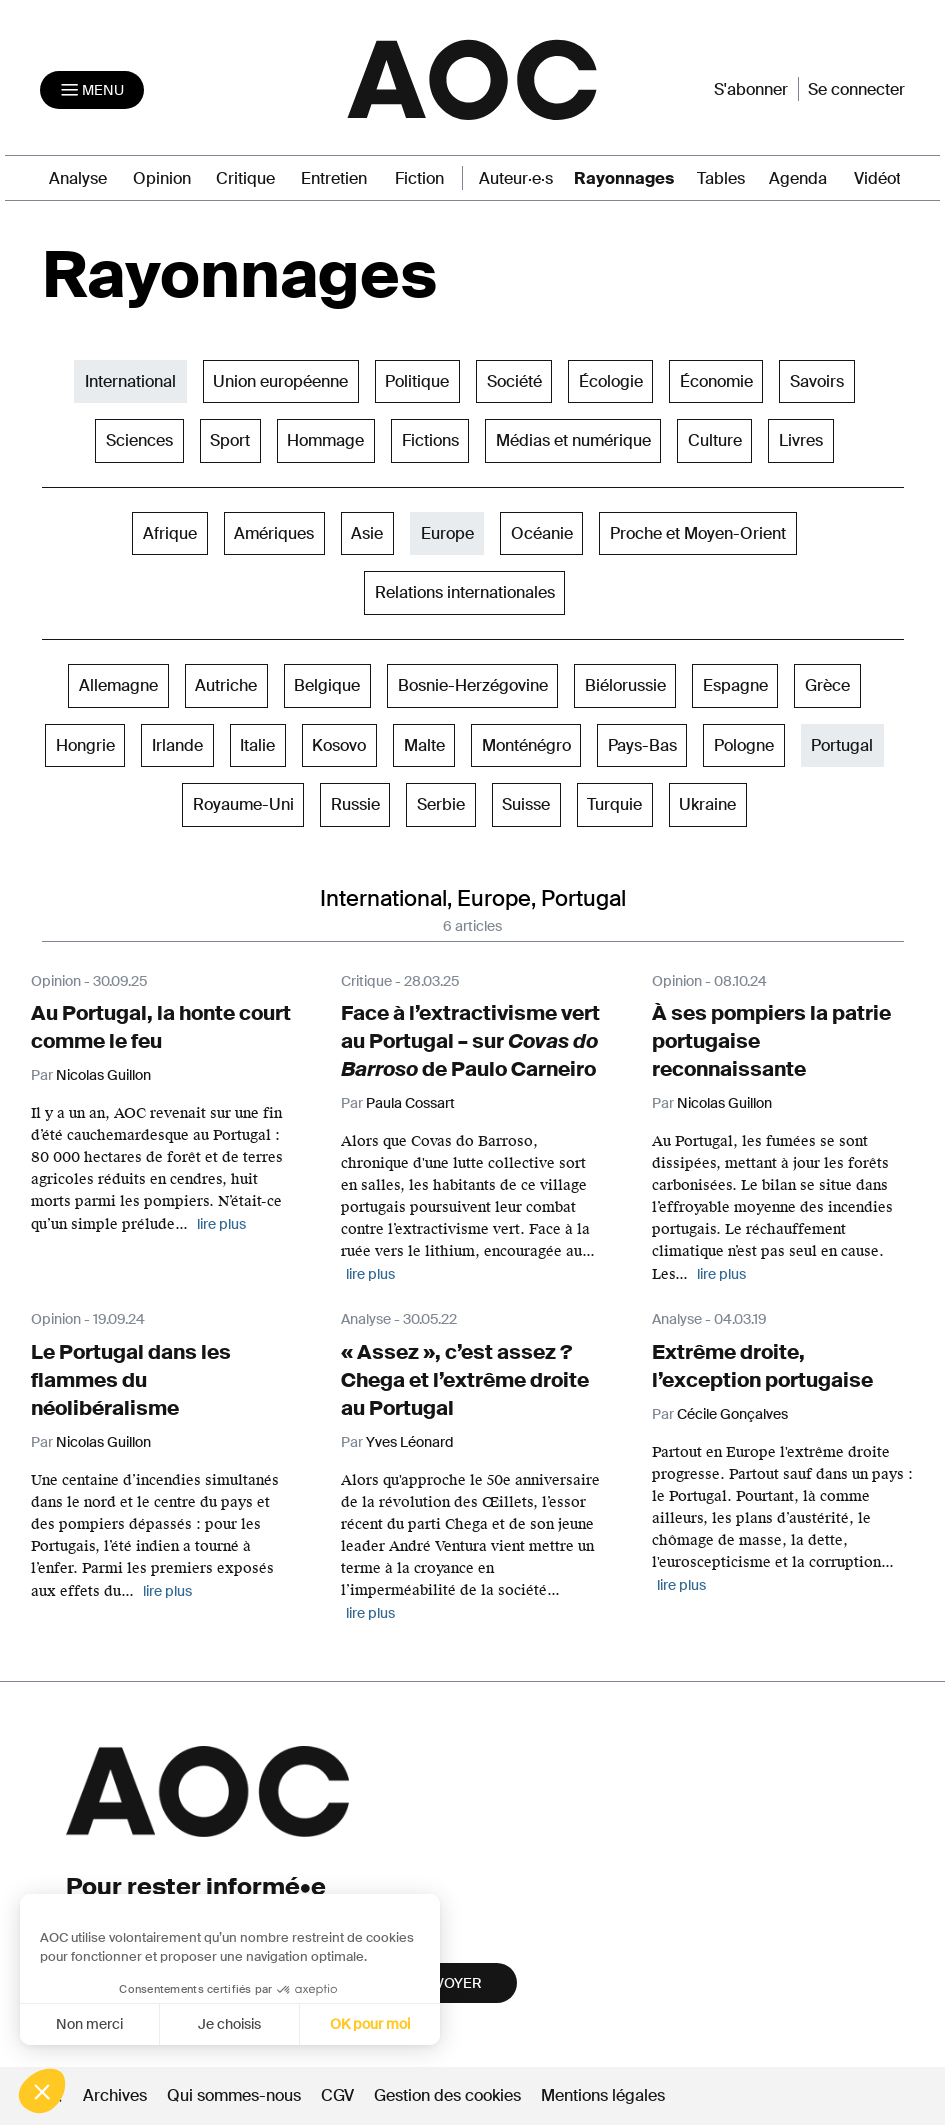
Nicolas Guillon (103, 1442)
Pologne (744, 745)
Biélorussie (625, 685)
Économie (716, 381)
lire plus (221, 1224)
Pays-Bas (642, 745)
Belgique (327, 685)
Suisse (526, 804)
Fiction (419, 178)
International (130, 381)
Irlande (177, 745)
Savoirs (817, 381)
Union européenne (280, 381)
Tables (721, 178)
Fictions (430, 440)
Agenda (798, 178)
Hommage (325, 440)
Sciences (139, 440)
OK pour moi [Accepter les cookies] (370, 2024)
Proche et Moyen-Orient (698, 533)
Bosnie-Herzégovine (473, 685)
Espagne (735, 685)
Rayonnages (624, 178)
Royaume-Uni (243, 804)
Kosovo (339, 745)
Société (514, 381)
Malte (424, 745)
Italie (257, 745)
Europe (447, 533)
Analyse (78, 178)
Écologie (611, 381)
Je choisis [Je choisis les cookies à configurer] (229, 2024)
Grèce (827, 685)
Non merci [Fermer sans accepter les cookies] (88, 2024)
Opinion (162, 178)
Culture (715, 440)
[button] (42, 2091)
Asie (367, 533)
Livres (801, 440)
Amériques (274, 533)
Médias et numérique (573, 440)
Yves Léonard (410, 1442)
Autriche (226, 685)
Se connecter (856, 89)
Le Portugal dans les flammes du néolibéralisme (131, 1380)
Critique (245, 178)
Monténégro (526, 745)
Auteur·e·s (516, 178)
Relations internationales (465, 592)
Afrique (170, 533)
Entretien (334, 178)
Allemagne (118, 685)
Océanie (542, 533)
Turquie (614, 804)
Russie (355, 804)
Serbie (441, 804)
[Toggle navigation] (92, 90)
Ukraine (707, 804)
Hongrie (85, 745)
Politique (417, 381)
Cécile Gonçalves (732, 1414)
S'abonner (751, 89)
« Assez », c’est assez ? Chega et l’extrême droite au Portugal (465, 1380)
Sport (230, 440)
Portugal (842, 745)
